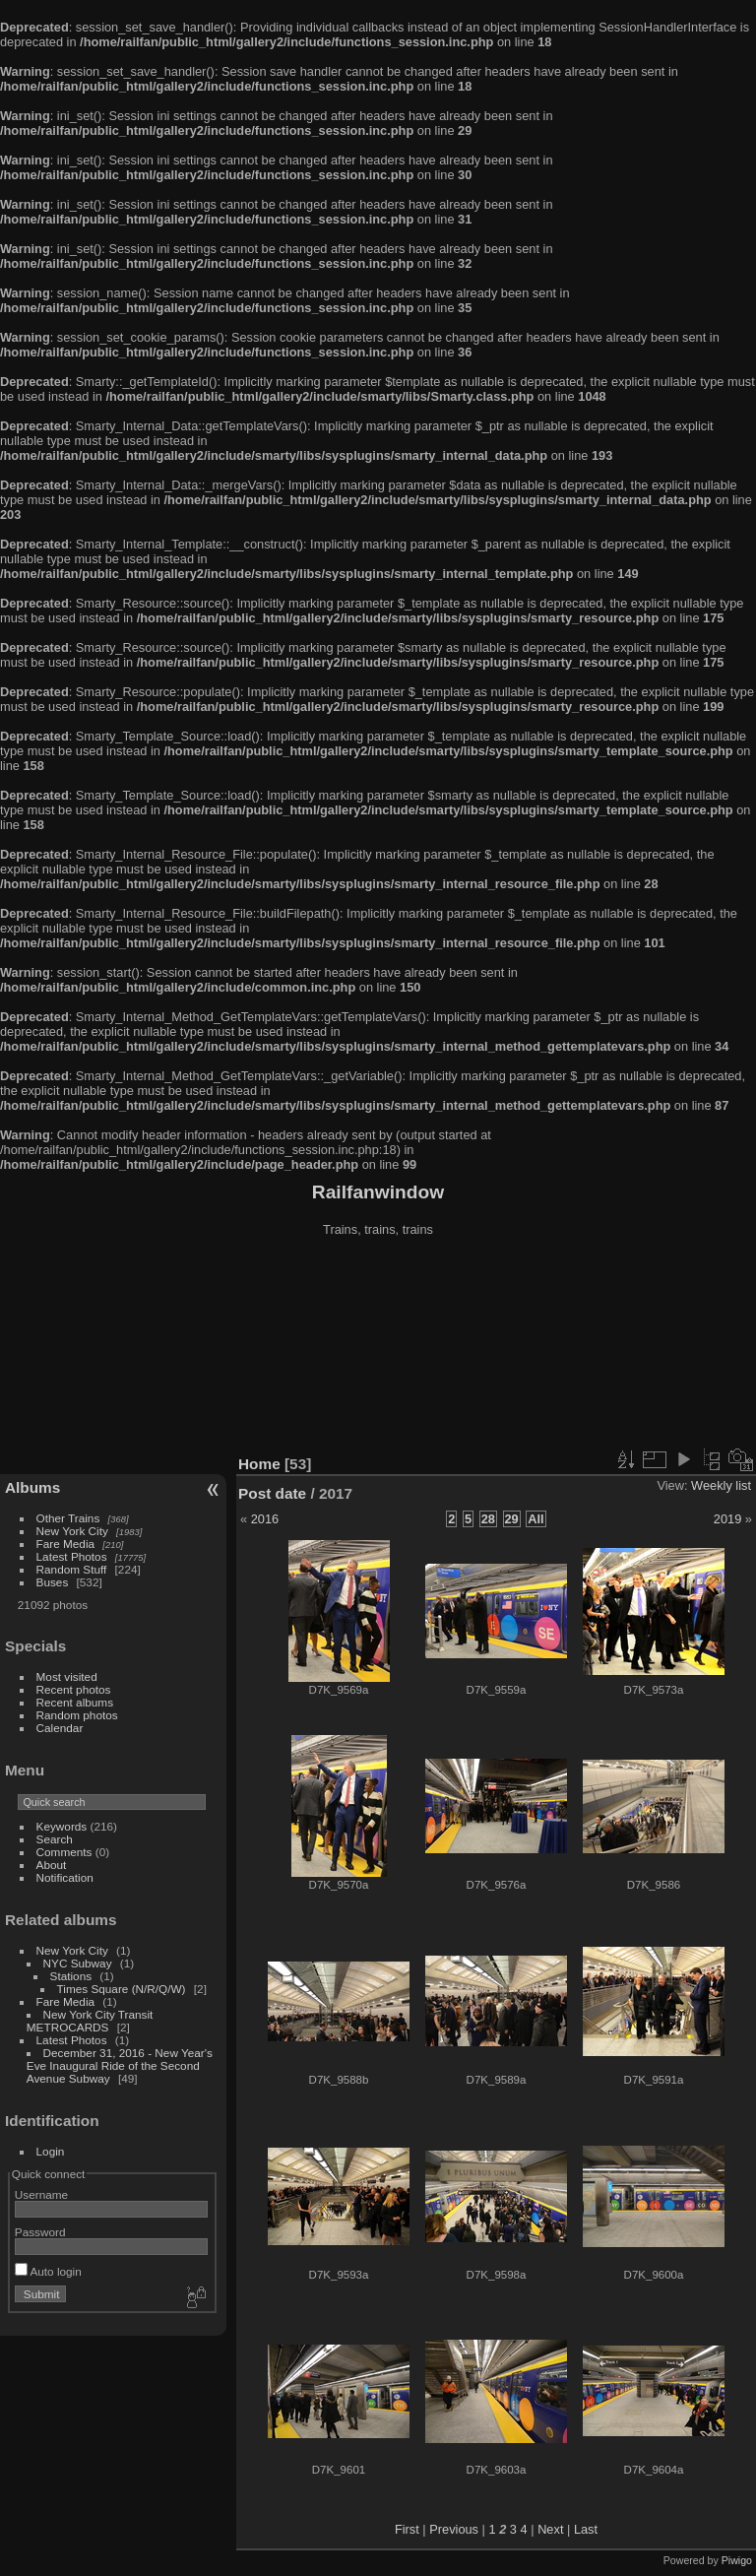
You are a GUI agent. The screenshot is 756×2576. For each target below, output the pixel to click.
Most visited (66, 1676)
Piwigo (737, 2560)
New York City (72, 1530)
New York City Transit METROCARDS (90, 2020)
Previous (453, 2529)
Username (41, 2194)
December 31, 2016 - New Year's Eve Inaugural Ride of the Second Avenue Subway (120, 2065)
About (51, 1864)
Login (50, 2151)
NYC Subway (77, 1963)
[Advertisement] (378, 1348)
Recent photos (73, 1689)
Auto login (48, 2271)
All (535, 1519)
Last (586, 2529)
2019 (727, 1519)
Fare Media (65, 1543)
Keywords (62, 1826)
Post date (272, 1493)
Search (54, 1839)
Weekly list (721, 1485)
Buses (52, 1582)
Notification (65, 1877)
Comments (64, 1851)
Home (259, 1463)
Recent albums (74, 1702)
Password (40, 2231)
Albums (32, 1487)
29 (512, 1519)
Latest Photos (71, 1556)
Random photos (77, 1714)
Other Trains (68, 1518)
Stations (71, 1975)
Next (550, 2529)
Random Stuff (71, 1569)
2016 (265, 1519)
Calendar (60, 1727)
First (407, 2529)
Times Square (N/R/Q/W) (121, 1988)
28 (488, 1519)
